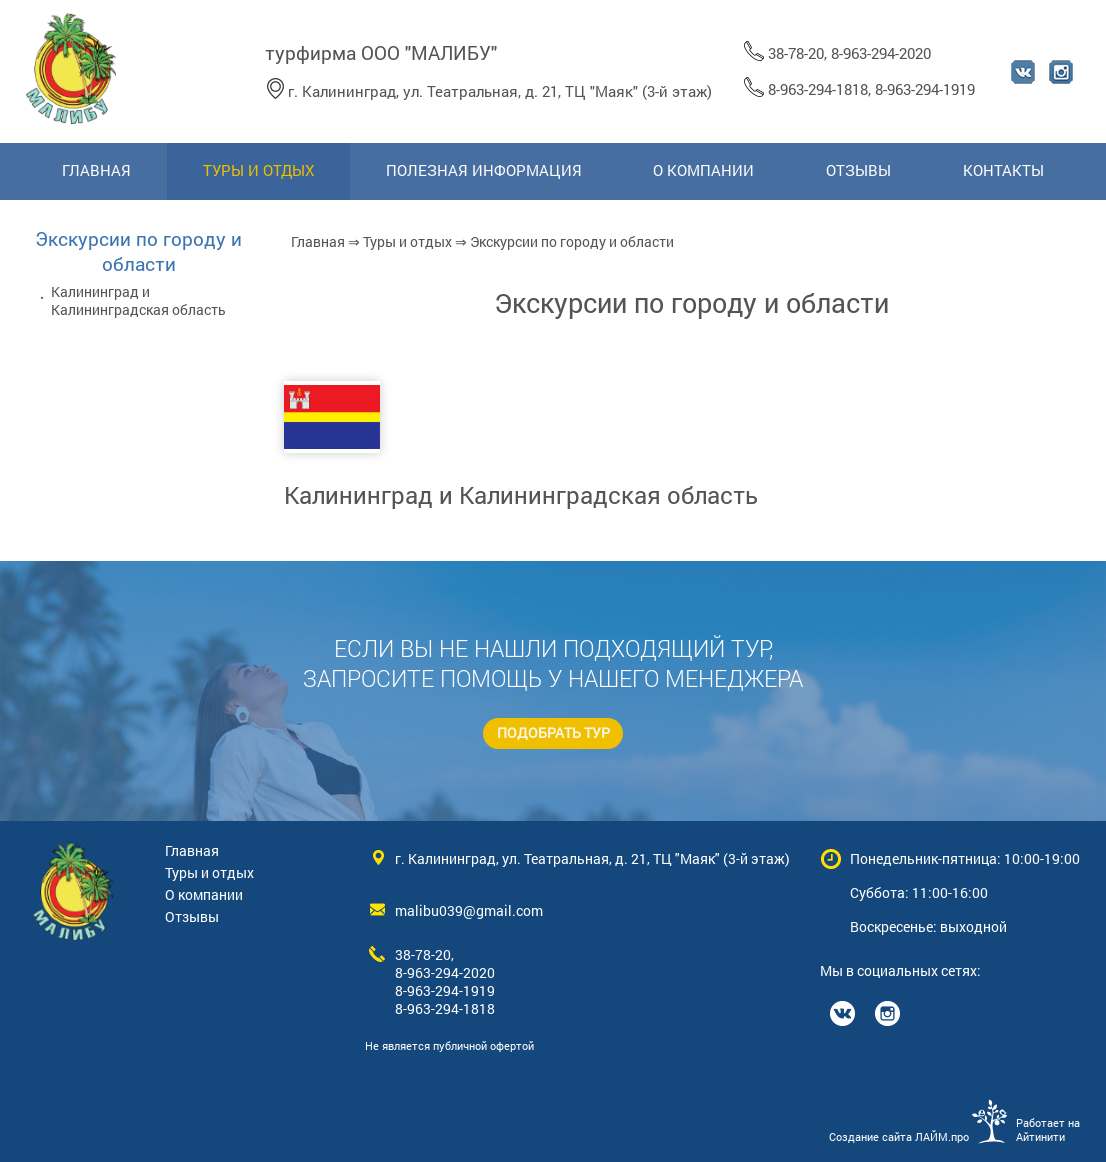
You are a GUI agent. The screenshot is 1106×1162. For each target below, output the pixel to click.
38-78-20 (796, 53)
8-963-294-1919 (925, 89)
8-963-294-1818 (818, 89)
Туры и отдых (407, 242)
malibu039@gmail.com (469, 911)
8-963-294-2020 (881, 53)
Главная (318, 242)
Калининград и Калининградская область (521, 495)
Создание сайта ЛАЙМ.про (899, 1137)
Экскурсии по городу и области (138, 251)
